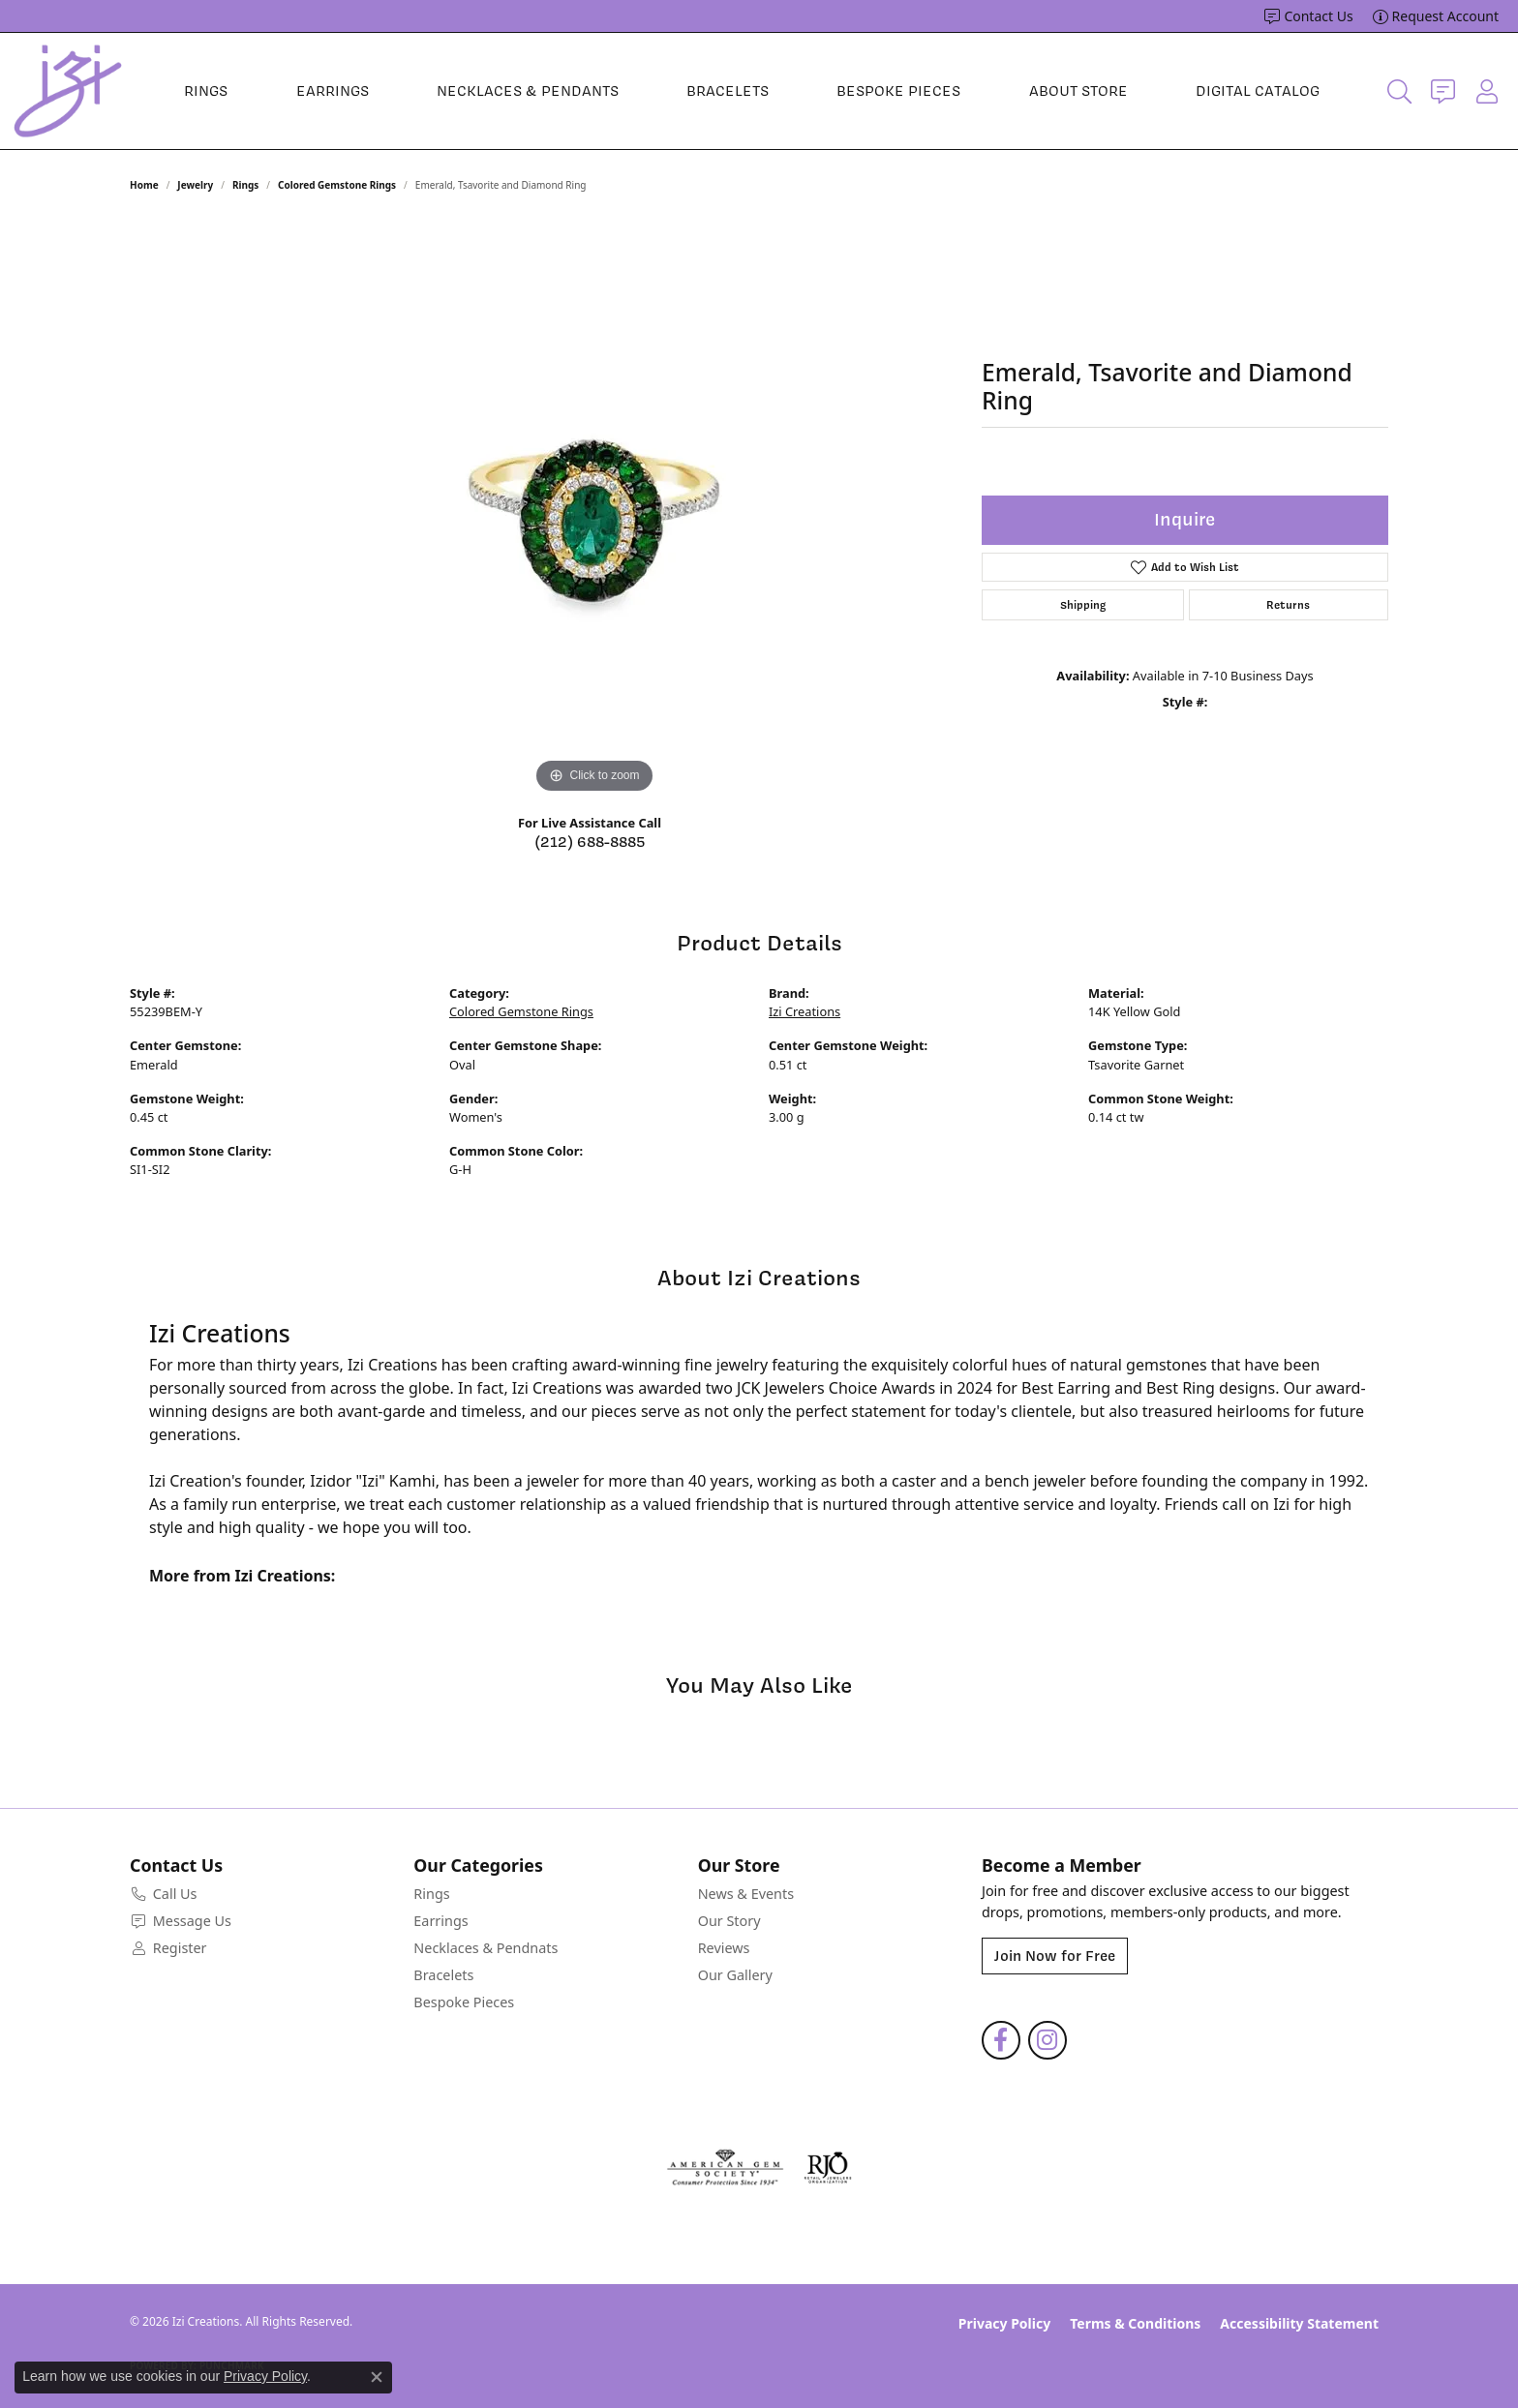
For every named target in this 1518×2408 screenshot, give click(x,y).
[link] (1308, 16)
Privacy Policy (1004, 2323)
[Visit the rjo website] (828, 2168)
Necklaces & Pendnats (485, 1948)
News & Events (746, 1893)
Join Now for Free (1054, 1956)
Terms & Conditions (1135, 2323)
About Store (1078, 91)
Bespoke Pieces (898, 91)
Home (144, 185)
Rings (206, 91)
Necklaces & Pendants (528, 91)
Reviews (724, 1948)
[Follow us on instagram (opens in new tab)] (1047, 2040)
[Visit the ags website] (725, 2168)
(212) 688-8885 (590, 842)
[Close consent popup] (376, 2377)
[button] (1399, 91)
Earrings (332, 91)
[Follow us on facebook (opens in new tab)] (1001, 2040)
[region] (594, 508)
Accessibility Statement (1299, 2323)
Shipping (1083, 605)
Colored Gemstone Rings (337, 185)
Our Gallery (735, 1975)
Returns (1288, 605)
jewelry (195, 185)
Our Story (729, 1920)
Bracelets (727, 91)
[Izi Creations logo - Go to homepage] (68, 91)
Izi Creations (804, 1011)
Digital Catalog (1258, 91)
